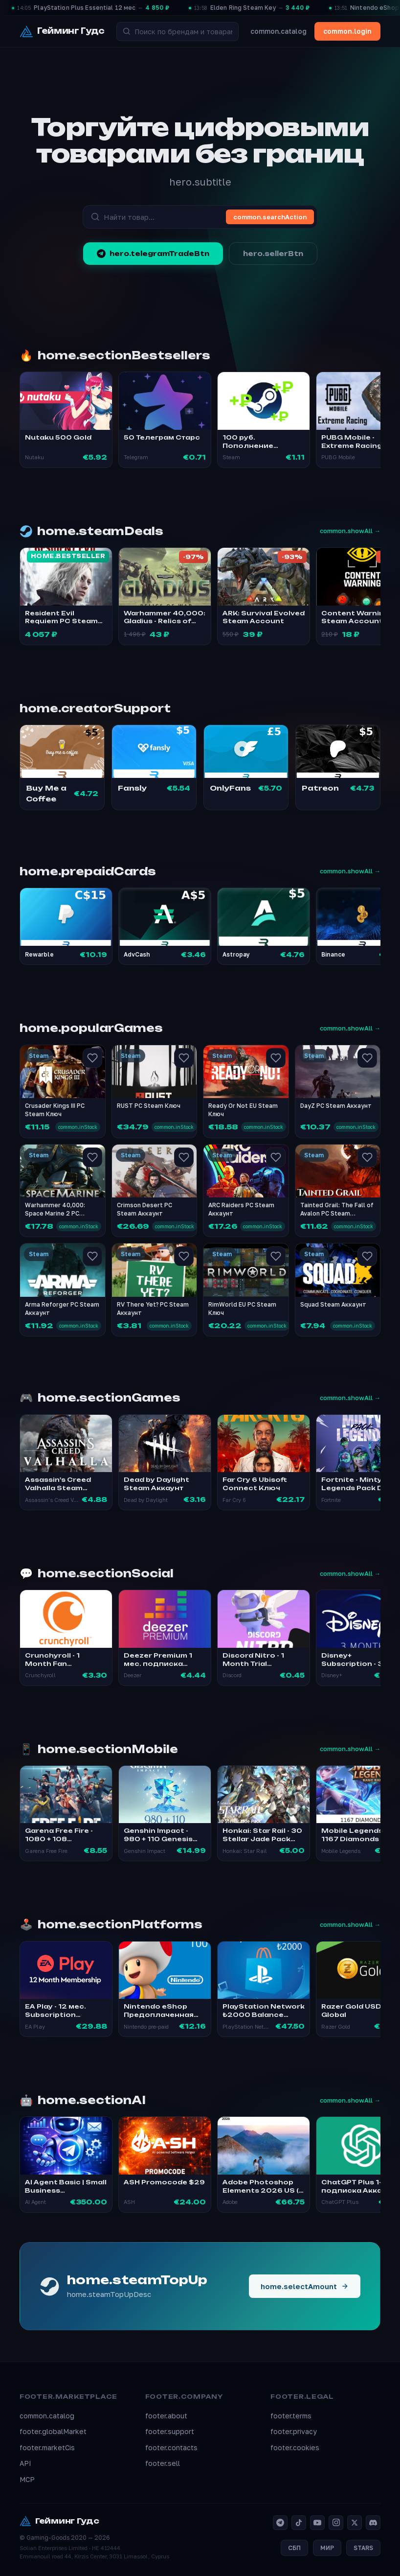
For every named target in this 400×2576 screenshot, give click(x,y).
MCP (27, 2479)
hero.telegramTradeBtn (153, 253)
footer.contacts (171, 2447)
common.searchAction (270, 217)
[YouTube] (317, 2522)
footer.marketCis (47, 2447)
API (25, 2463)
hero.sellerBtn (273, 254)
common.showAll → (350, 531)
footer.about (166, 2416)
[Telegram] (280, 2522)
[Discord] (373, 2522)
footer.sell (162, 2463)
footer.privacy (293, 2431)
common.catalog (278, 31)
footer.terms (290, 2416)
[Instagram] (336, 2522)
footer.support (169, 2431)
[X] (354, 2522)
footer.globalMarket (53, 2431)
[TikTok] (298, 2522)
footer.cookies (294, 2447)
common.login (347, 31)
